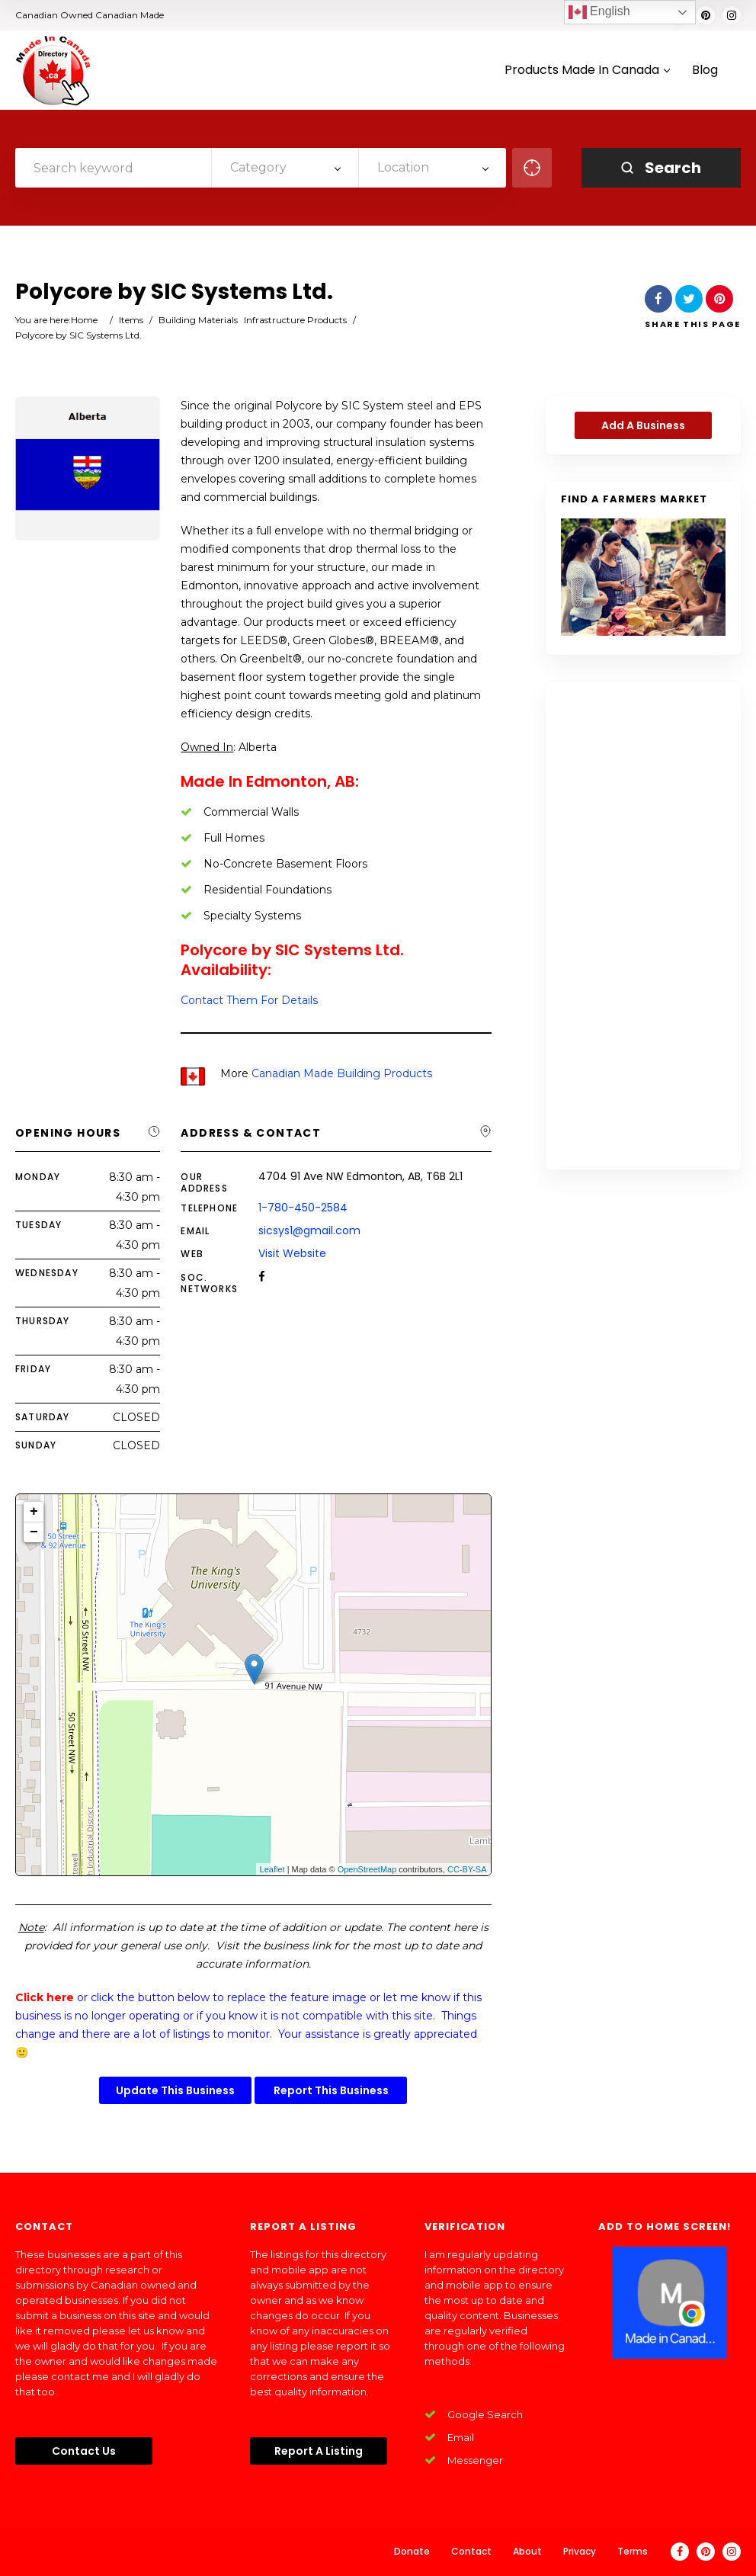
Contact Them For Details (249, 1000)
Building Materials (198, 320)
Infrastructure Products (295, 320)
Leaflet (272, 1869)
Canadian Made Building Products (341, 1073)
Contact (471, 2551)
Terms (632, 2551)
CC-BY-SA (467, 1869)
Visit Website (292, 1253)
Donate (412, 2551)
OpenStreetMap (367, 1869)
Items (131, 320)
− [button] (34, 1532)
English (599, 12)
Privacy (579, 2551)
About (527, 2551)
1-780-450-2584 (303, 1207)
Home (84, 320)
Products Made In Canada (587, 71)
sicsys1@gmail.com (309, 1230)
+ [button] (34, 1512)
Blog (705, 71)
